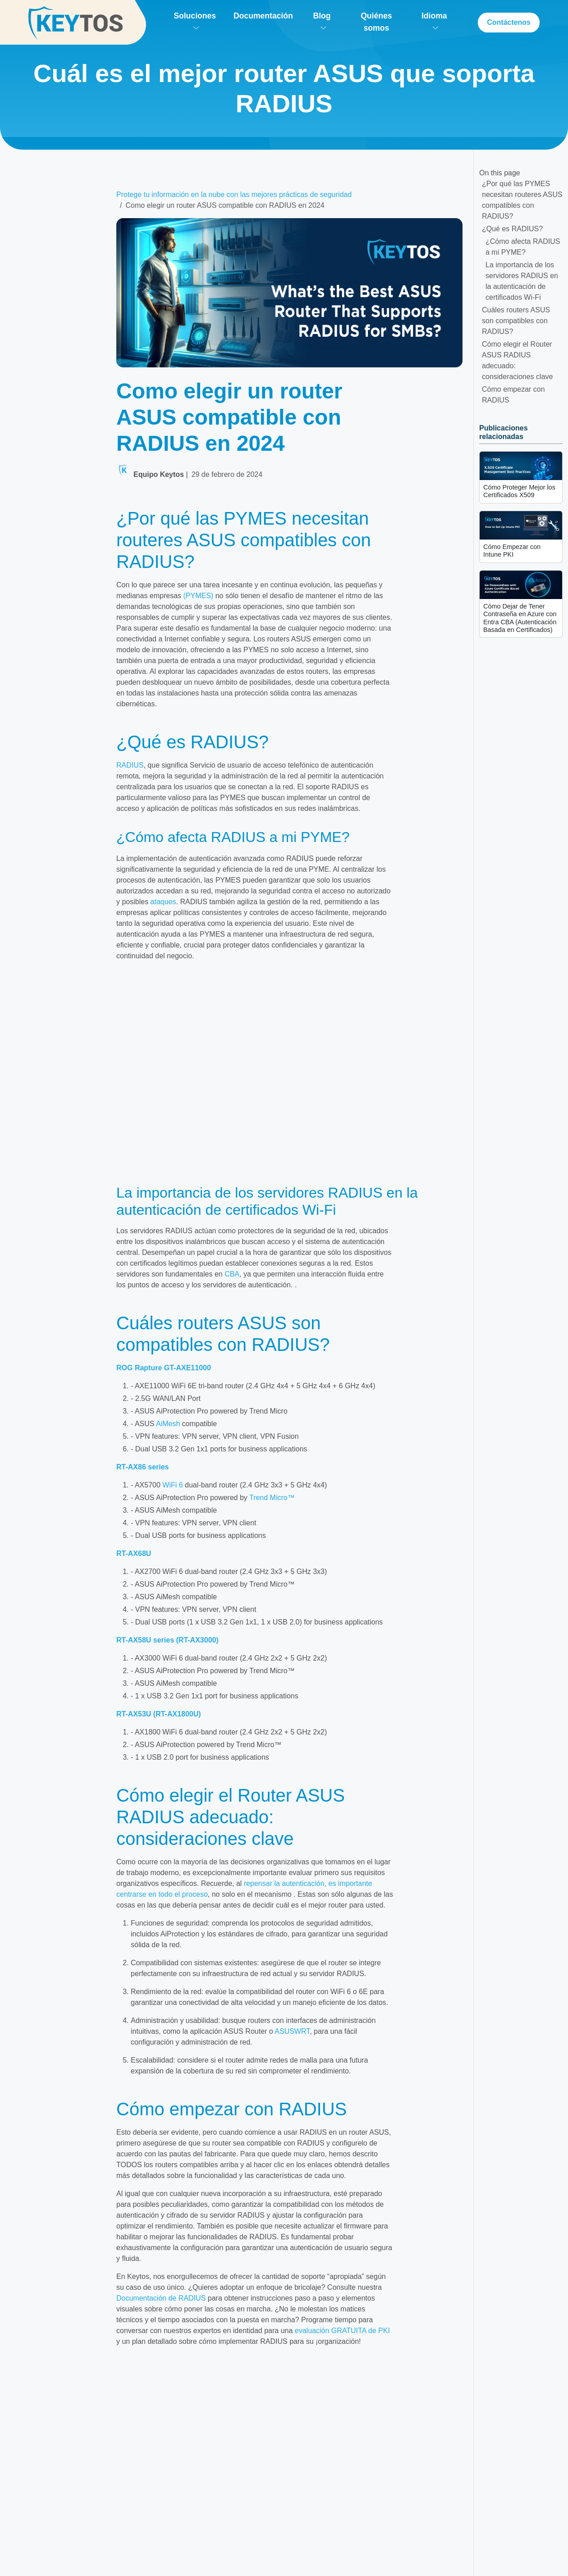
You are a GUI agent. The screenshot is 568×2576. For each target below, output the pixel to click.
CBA (231, 1274)
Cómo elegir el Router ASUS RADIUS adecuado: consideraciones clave (517, 360)
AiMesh (168, 1424)
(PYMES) (198, 595)
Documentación (263, 15)
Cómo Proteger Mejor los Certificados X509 (519, 491)
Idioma (434, 20)
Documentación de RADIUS (161, 2298)
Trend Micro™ (272, 1497)
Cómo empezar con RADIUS (513, 394)
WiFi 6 (172, 1485)
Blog (321, 20)
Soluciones (195, 20)
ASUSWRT (292, 2031)
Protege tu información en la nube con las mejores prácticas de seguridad (234, 194)
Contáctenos (509, 22)
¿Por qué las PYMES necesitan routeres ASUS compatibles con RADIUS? (522, 200)
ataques (163, 902)
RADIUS (129, 765)
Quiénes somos (376, 21)
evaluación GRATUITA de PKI (342, 2330)
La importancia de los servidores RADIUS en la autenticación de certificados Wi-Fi (522, 281)
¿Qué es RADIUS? (512, 229)
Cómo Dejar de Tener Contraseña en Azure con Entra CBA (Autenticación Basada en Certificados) (519, 618)
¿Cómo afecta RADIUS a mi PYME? (523, 247)
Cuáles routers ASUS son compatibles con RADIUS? (516, 320)
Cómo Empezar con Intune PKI (512, 550)
